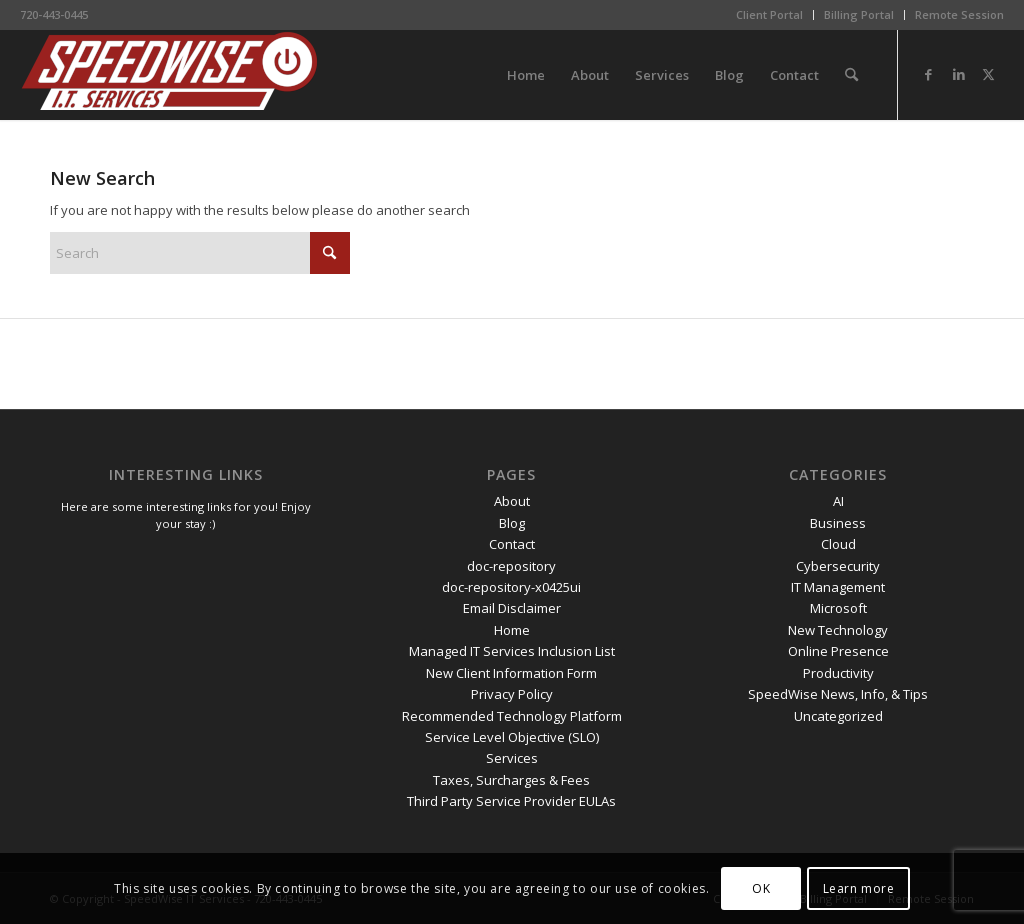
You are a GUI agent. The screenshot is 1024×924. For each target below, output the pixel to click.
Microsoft (838, 608)
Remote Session (959, 14)
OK (761, 888)
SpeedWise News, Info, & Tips (838, 694)
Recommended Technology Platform (512, 716)
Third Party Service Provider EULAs (511, 801)
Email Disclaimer (512, 608)
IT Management (838, 587)
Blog (512, 523)
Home (512, 630)
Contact (512, 544)
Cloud (838, 544)
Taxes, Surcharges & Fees (511, 780)
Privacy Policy (512, 694)
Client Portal (769, 14)
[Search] (851, 75)
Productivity (838, 673)
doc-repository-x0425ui (511, 587)
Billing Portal (859, 14)
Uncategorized (838, 716)
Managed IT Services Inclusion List (512, 651)
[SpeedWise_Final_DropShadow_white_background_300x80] (170, 75)
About (512, 501)
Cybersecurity (838, 566)
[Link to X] (989, 74)
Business (838, 523)
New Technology (838, 630)
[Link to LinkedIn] (959, 74)
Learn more (859, 888)
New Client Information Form (511, 673)
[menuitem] (770, 15)
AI (838, 501)
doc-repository (511, 566)
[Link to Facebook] (929, 74)
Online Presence (838, 651)
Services (512, 758)
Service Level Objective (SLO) (512, 737)
